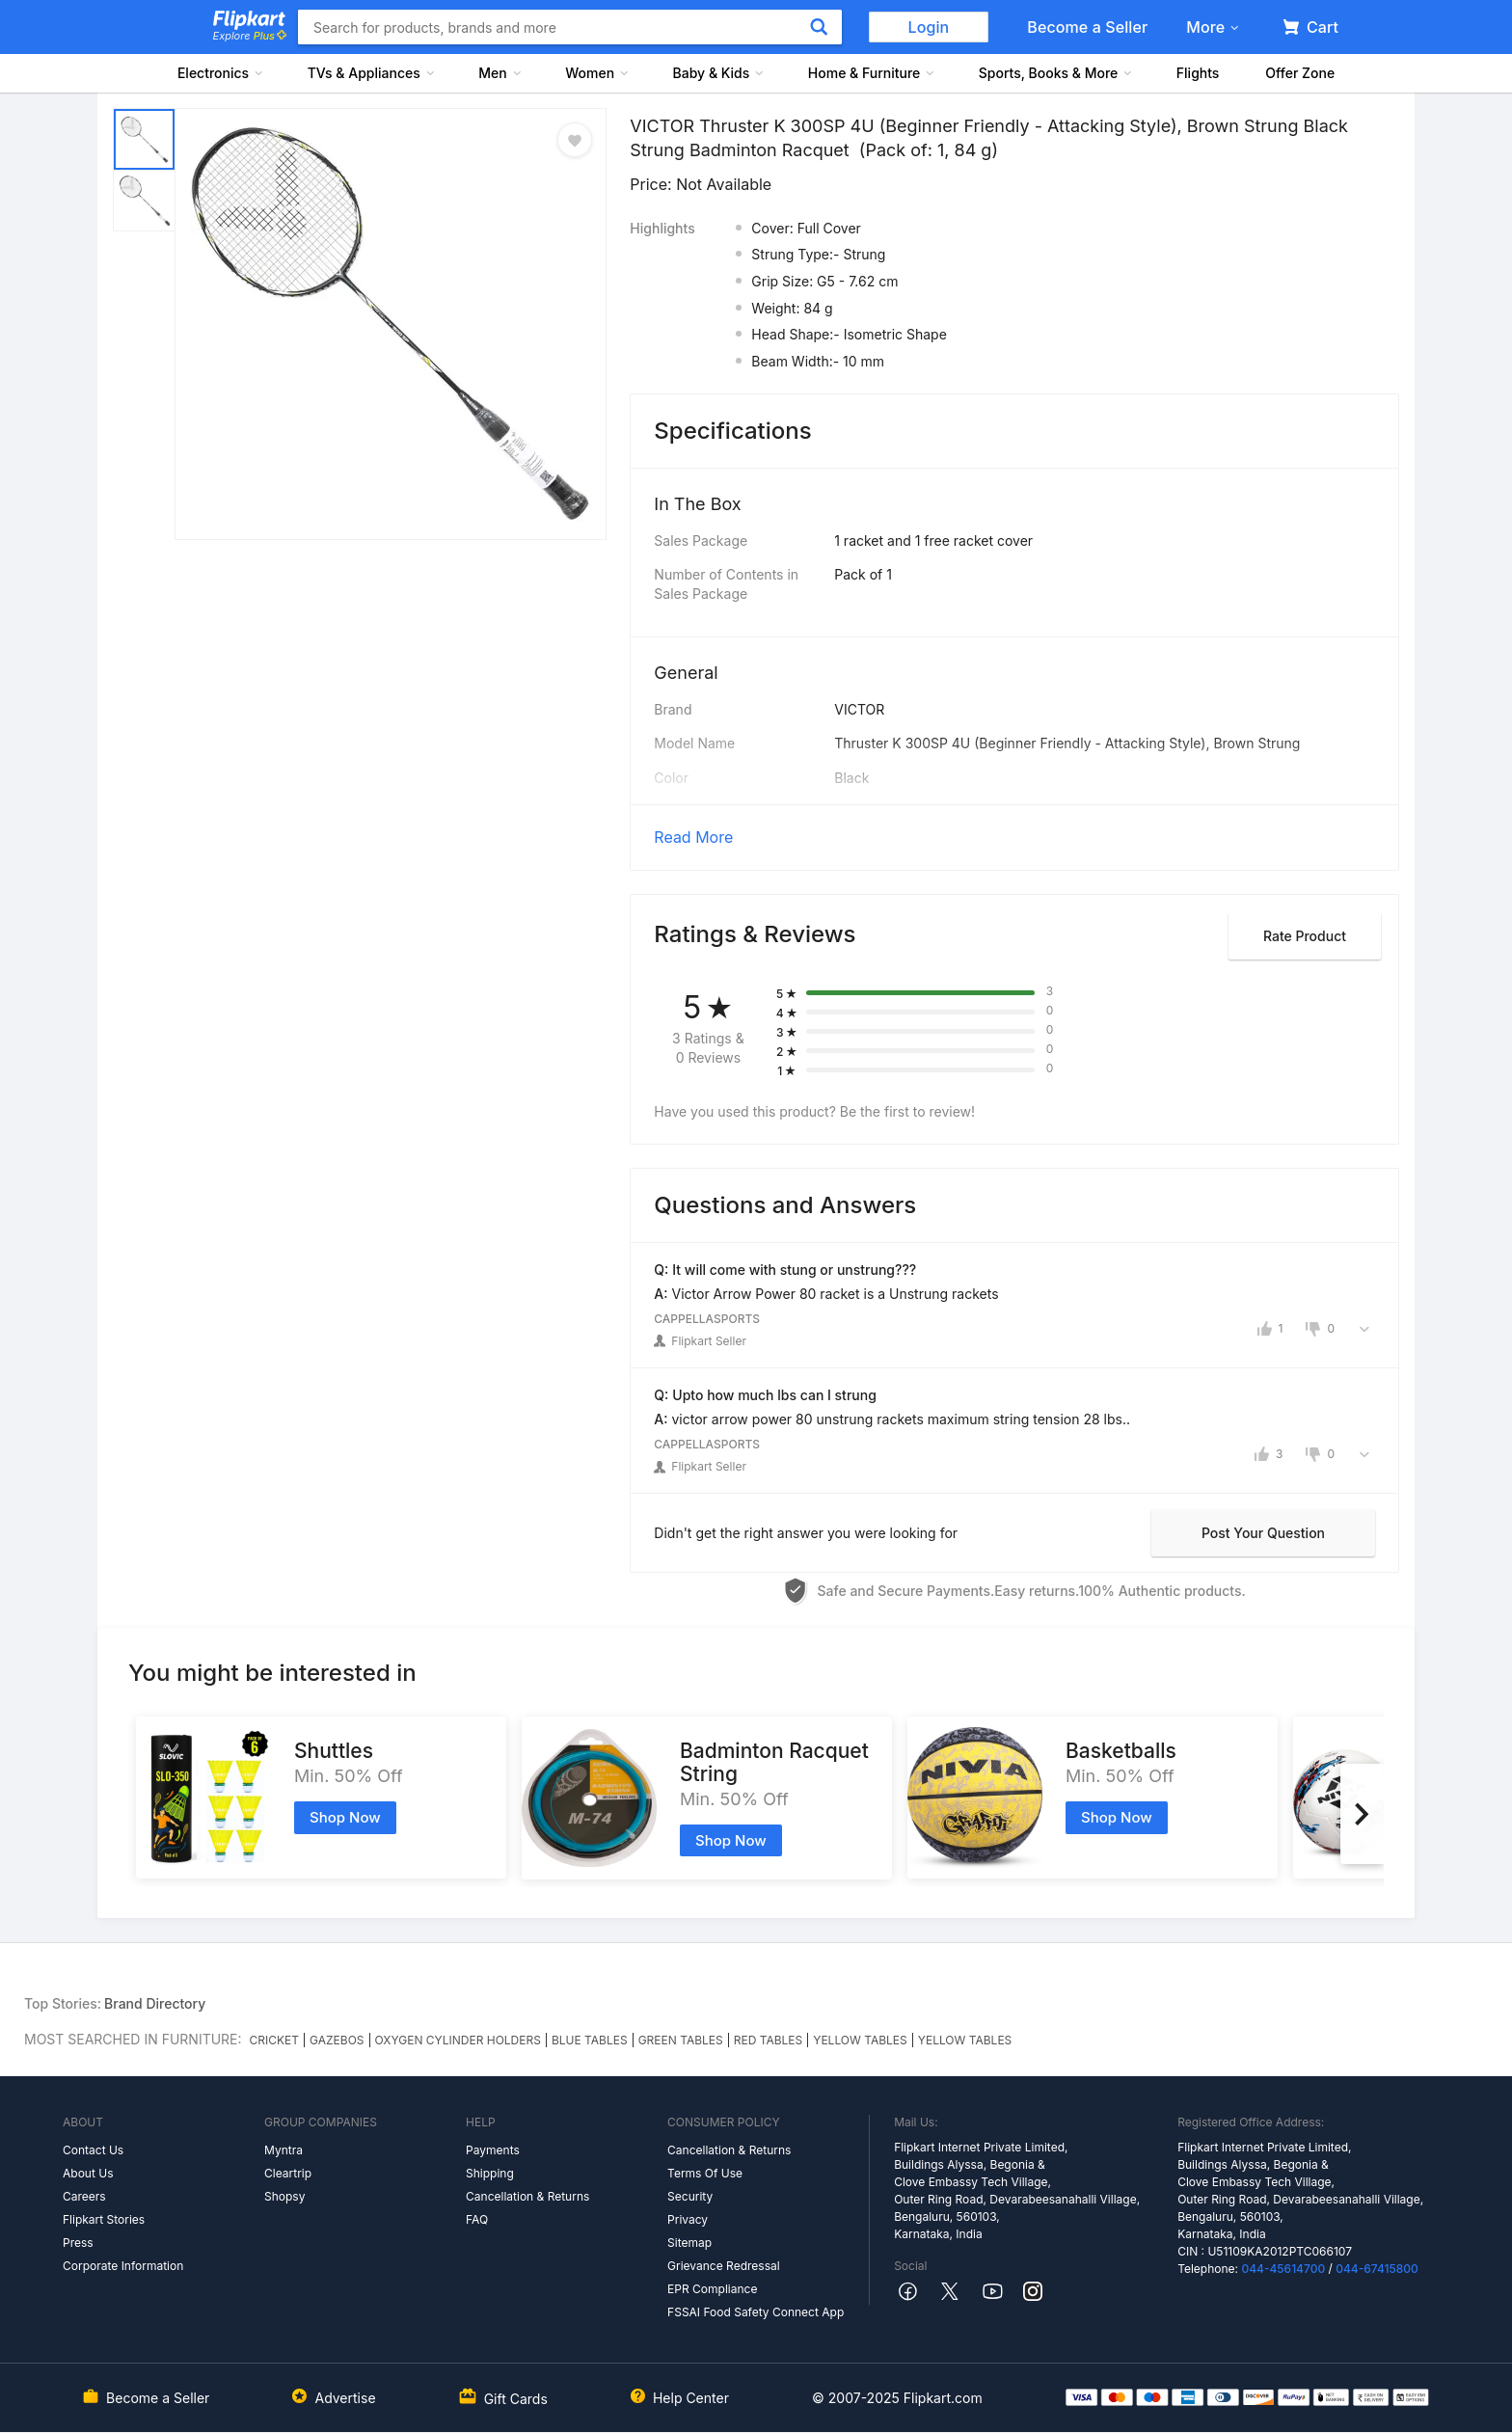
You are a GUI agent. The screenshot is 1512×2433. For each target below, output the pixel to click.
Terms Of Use (704, 2173)
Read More (693, 837)
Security (690, 2196)
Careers (84, 2196)
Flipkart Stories (104, 2219)
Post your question (1263, 1533)
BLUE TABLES (590, 2040)
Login (929, 27)
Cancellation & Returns (527, 2196)
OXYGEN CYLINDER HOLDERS (458, 2040)
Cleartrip (287, 2173)
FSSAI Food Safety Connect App (755, 2312)
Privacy (687, 2219)
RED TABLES (768, 2040)
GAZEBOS (337, 2040)
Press (78, 2242)
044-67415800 (1377, 2268)
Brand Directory (154, 2003)
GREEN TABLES (680, 2040)
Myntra (283, 2150)
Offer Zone (1300, 73)
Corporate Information (123, 2265)
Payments (493, 2150)
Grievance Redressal (723, 2265)
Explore (249, 35)
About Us (88, 2173)
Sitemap (689, 2242)
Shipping (490, 2173)
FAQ (477, 2219)
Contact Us (93, 2150)
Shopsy (284, 2196)
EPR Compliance (712, 2289)
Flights (1198, 73)
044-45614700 (1283, 2268)
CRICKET (275, 2040)
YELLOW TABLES (860, 2040)
